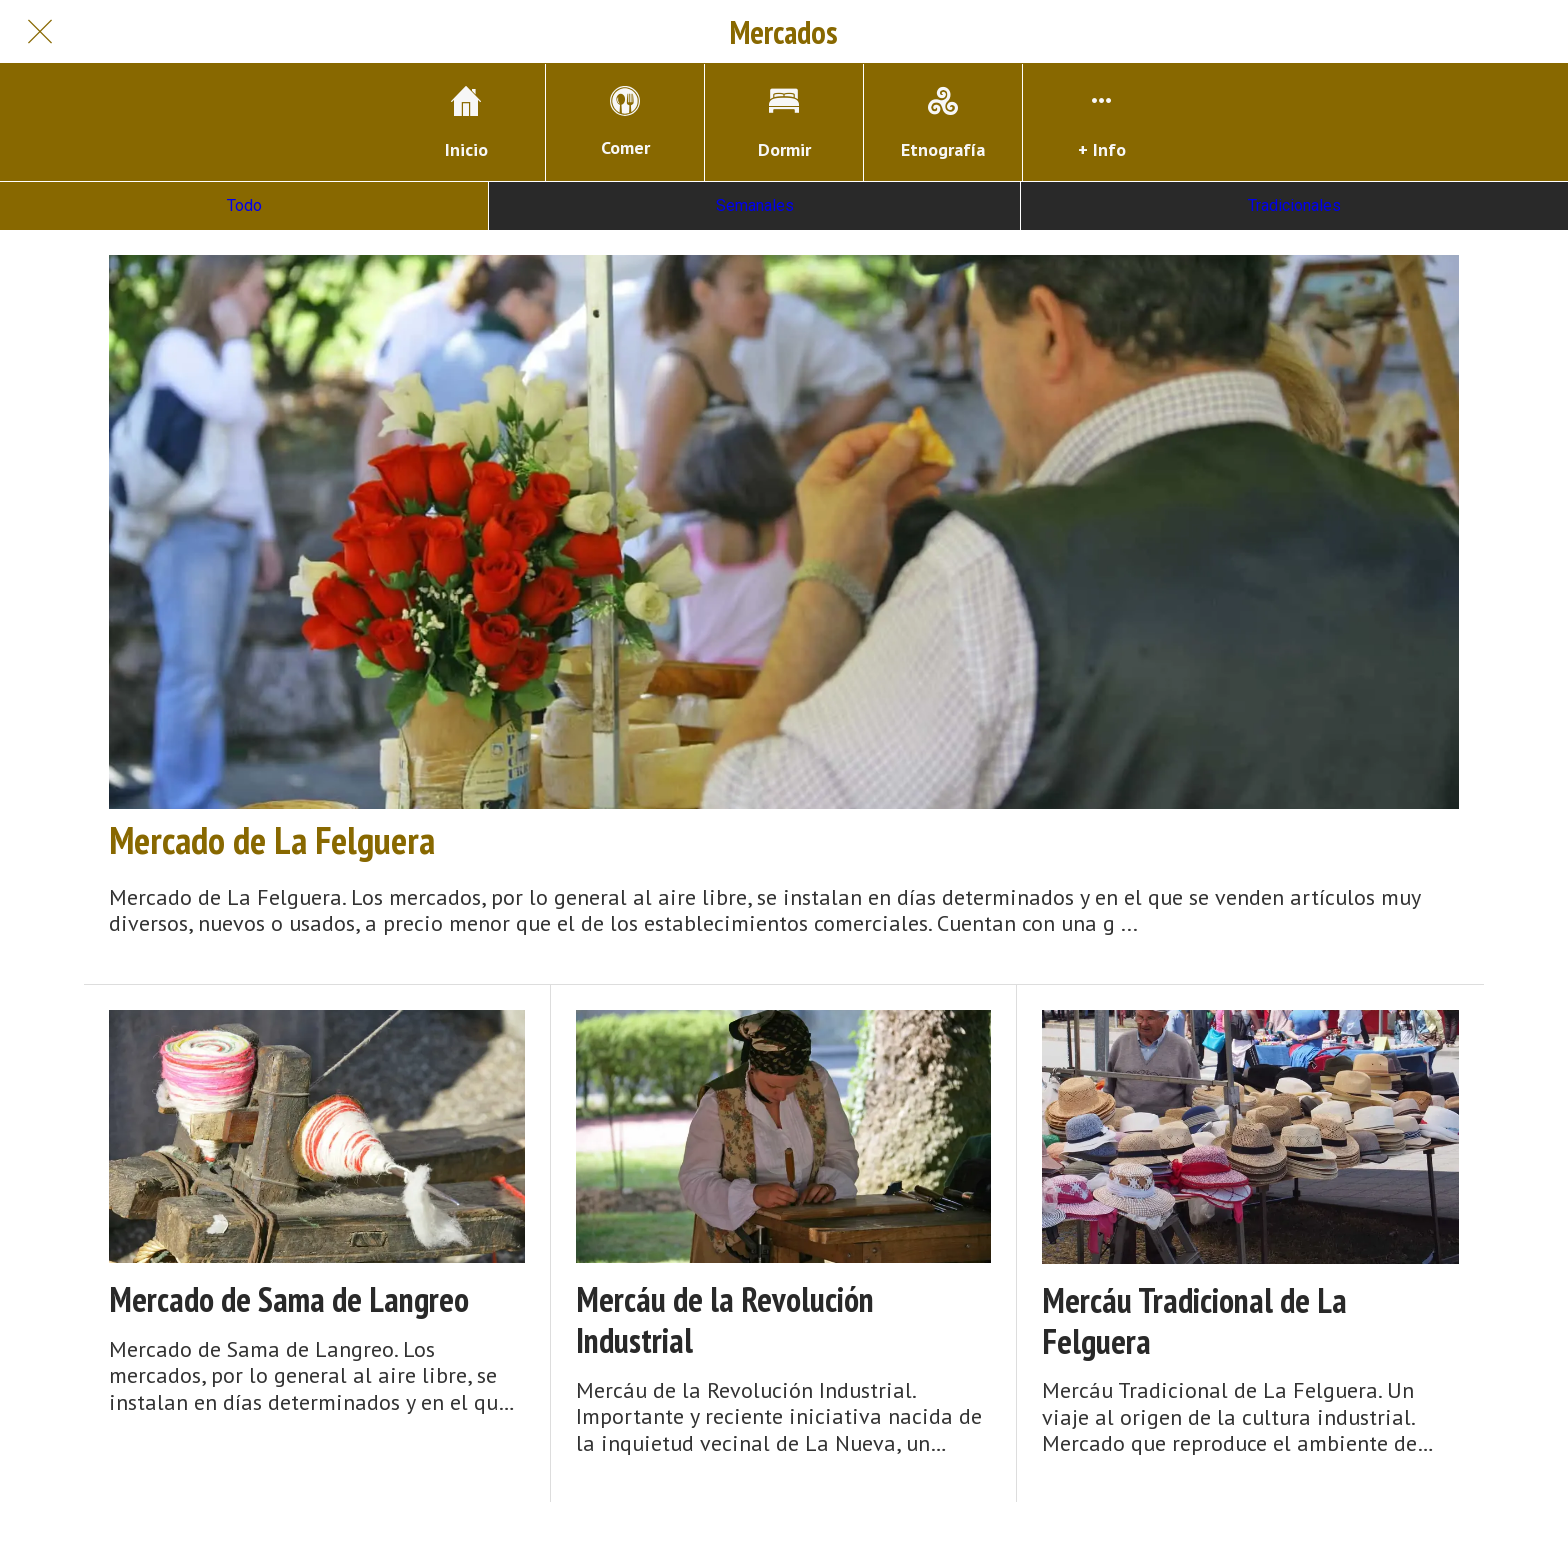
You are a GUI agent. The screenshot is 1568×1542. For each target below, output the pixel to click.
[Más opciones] (1102, 122)
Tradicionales (1294, 205)
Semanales (755, 205)
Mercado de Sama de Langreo (289, 1299)
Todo (244, 205)
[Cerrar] (40, 32)
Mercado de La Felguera (272, 840)
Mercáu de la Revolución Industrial (725, 1320)
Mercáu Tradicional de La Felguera (1194, 1321)
